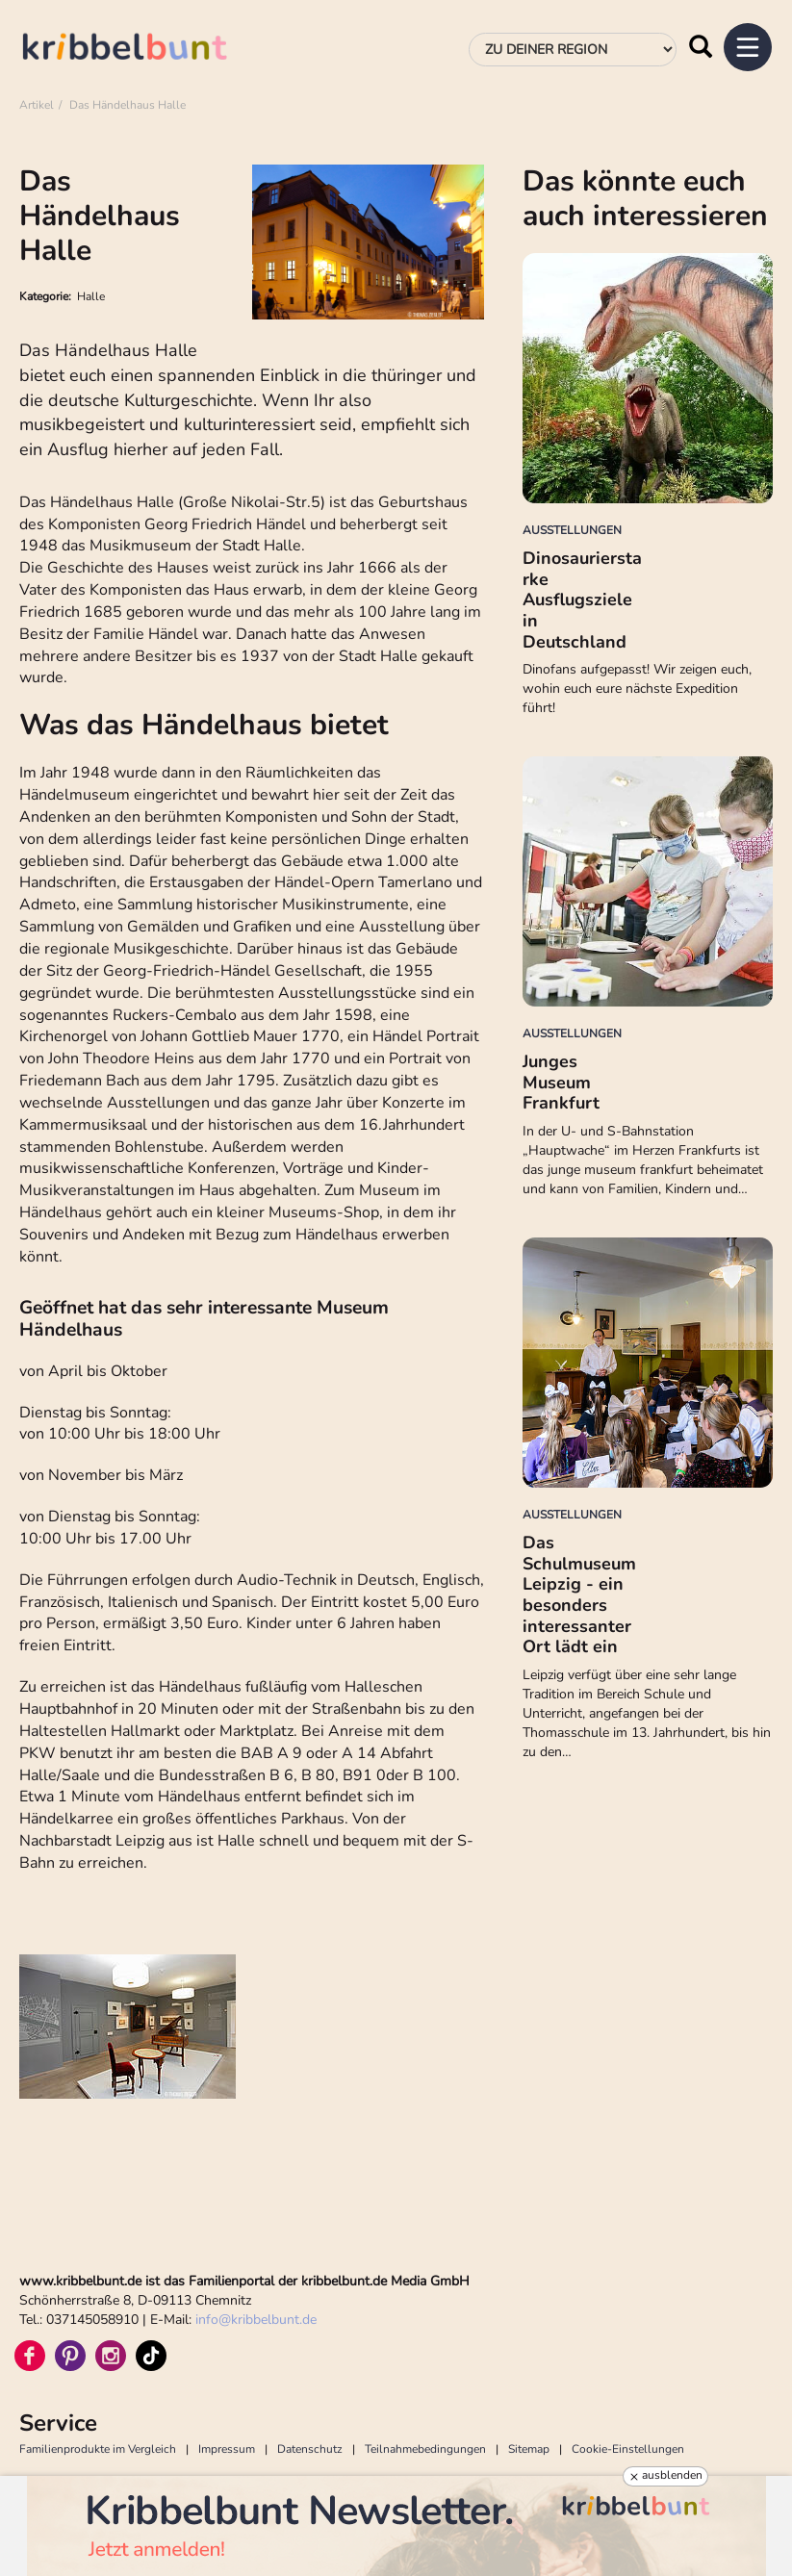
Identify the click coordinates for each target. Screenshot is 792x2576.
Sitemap (528, 2449)
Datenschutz (310, 2449)
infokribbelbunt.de (256, 2319)
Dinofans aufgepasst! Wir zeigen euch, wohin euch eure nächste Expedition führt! (637, 688)
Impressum (226, 2449)
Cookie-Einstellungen (628, 2449)
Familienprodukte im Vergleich (97, 2449)
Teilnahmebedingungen (425, 2449)
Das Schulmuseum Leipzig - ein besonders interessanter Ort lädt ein (579, 1594)
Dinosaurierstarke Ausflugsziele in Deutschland (582, 599)
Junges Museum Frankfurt (561, 1082)
